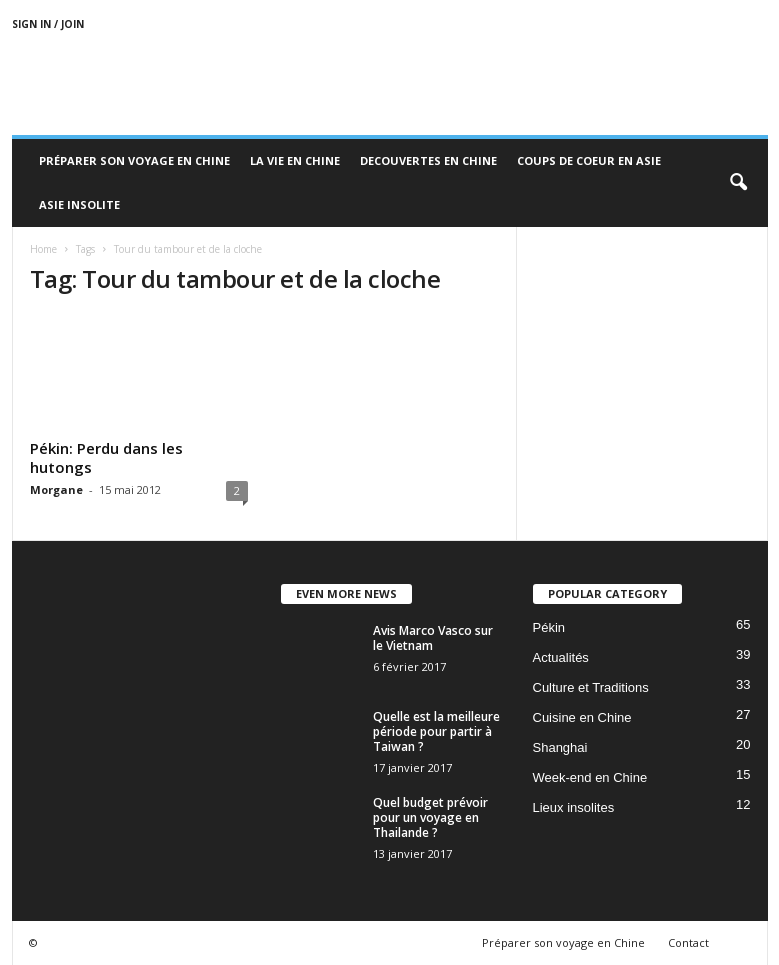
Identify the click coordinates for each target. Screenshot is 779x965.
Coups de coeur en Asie (589, 160)
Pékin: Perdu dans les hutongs (106, 457)
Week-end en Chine (590, 777)
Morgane (56, 489)
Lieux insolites (574, 807)
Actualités (561, 657)
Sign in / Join (48, 24)
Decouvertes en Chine (428, 160)
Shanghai (560, 747)
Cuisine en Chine (582, 717)
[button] (738, 183)
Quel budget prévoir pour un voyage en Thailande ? (430, 817)
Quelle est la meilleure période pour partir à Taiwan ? (436, 731)
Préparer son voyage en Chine (134, 160)
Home (43, 249)
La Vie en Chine (295, 160)
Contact (688, 942)
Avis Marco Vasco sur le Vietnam (433, 638)
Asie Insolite (79, 204)
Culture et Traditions (591, 687)
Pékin (549, 627)
